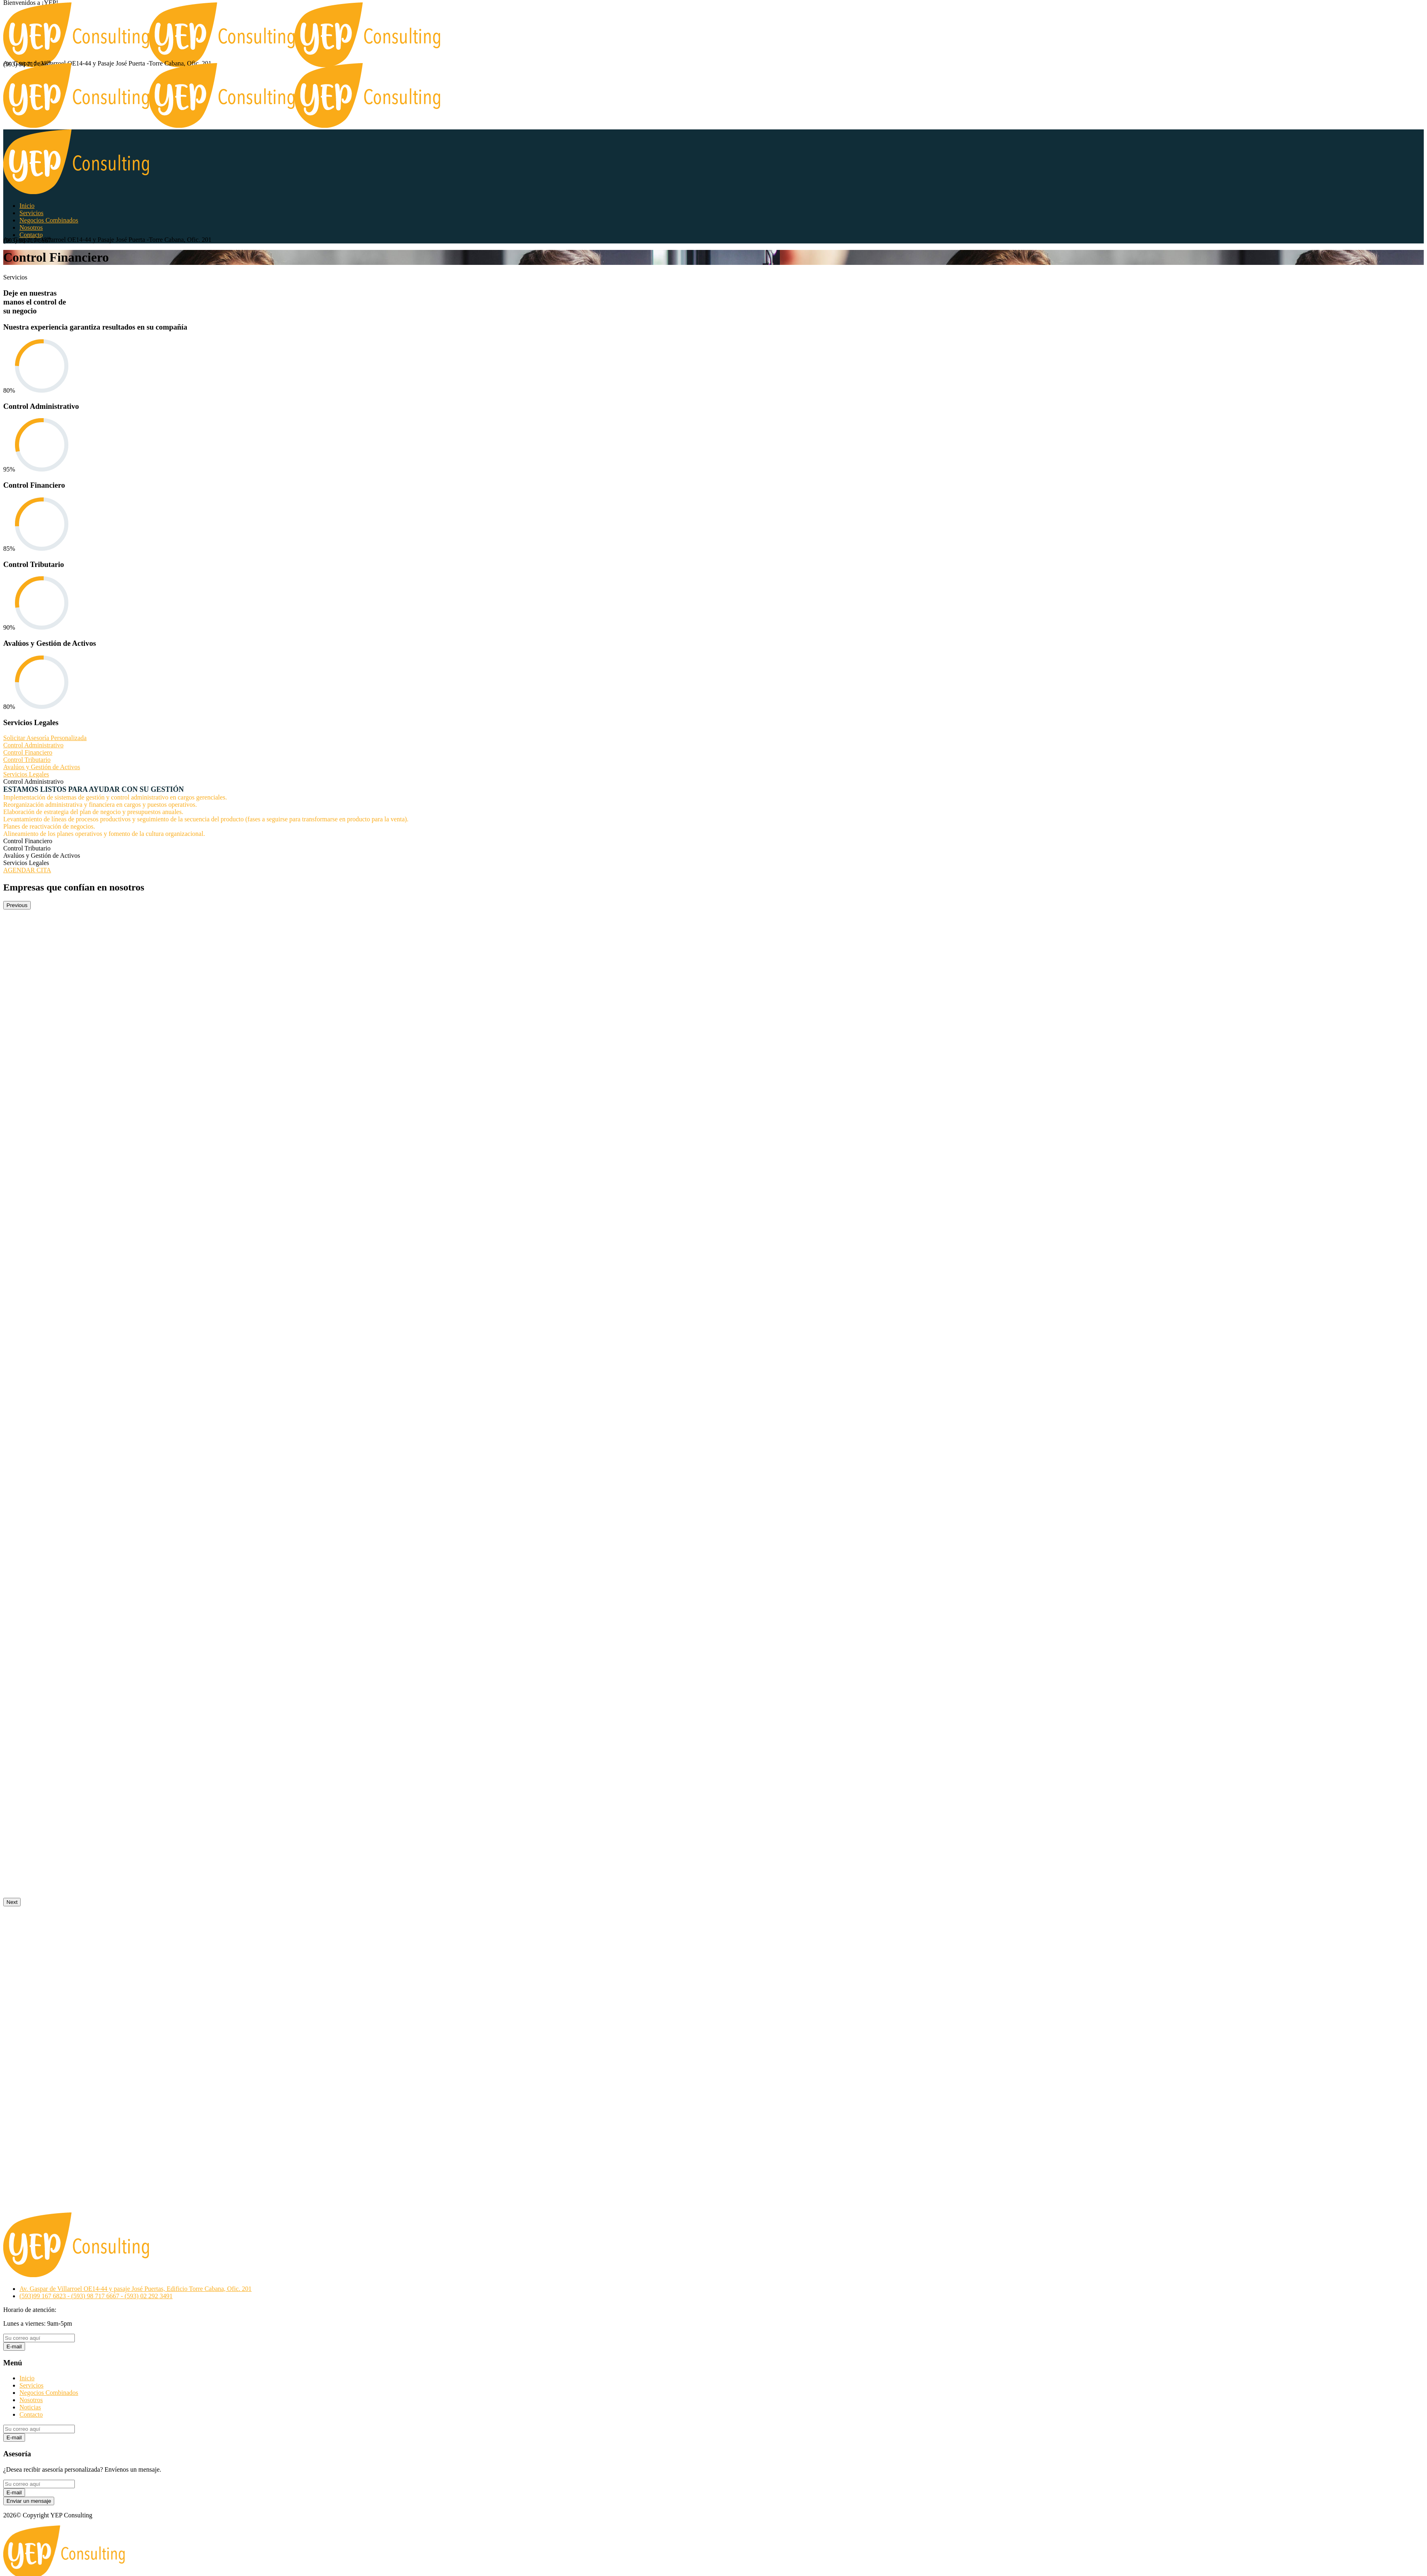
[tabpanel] (713, 811)
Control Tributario (27, 759)
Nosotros (31, 2399)
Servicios (31, 2385)
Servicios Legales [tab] (26, 862)
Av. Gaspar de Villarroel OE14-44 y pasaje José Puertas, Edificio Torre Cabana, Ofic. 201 (135, 2288)
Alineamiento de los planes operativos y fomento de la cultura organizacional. (104, 833)
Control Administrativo (33, 745)
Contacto (31, 2414)
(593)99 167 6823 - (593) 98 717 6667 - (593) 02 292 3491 (96, 2296)
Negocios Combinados (48, 2392)
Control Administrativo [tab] (33, 781)
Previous (17, 905)
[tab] (713, 745)
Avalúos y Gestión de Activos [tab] (41, 855)
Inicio (26, 2378)
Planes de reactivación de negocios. (49, 826)
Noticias (30, 2407)
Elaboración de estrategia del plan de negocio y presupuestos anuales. (93, 811)
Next (11, 1902)
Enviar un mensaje (28, 2501)
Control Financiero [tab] (27, 841)
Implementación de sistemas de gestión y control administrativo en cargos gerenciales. (115, 797)
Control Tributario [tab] (27, 848)
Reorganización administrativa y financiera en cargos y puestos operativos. (100, 804)
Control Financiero (27, 752)
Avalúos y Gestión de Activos (41, 766)
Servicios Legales (26, 774)
